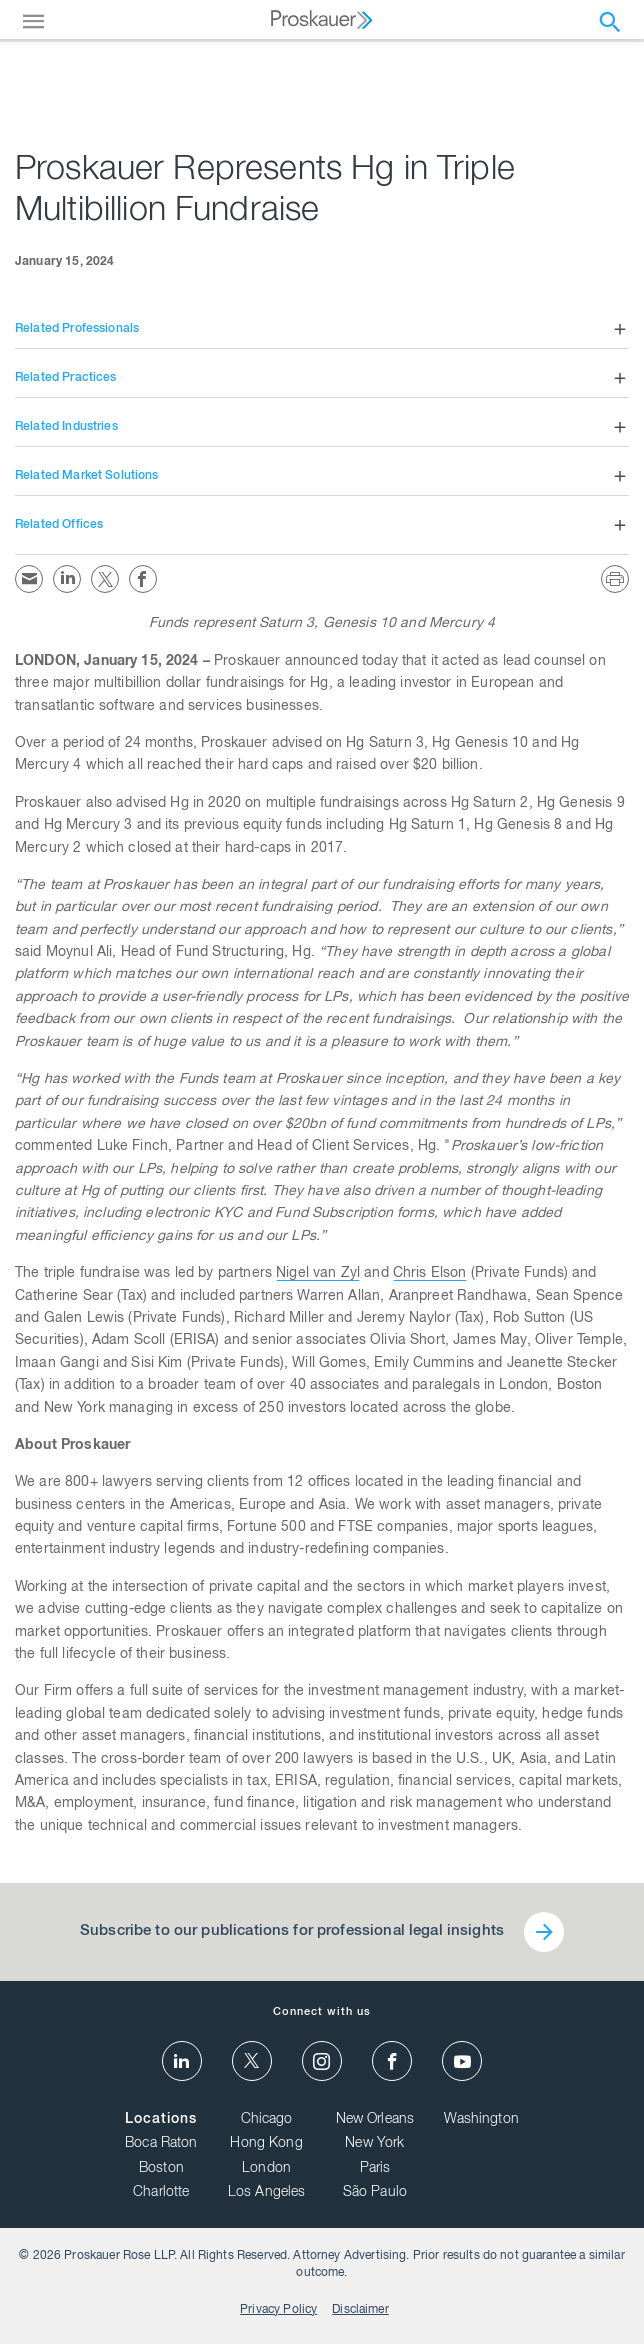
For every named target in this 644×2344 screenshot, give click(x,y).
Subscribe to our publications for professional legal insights (292, 1931)
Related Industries (66, 427)
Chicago (267, 2120)
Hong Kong (266, 2144)
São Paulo (375, 2193)
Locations (161, 2120)
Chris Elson (430, 1274)
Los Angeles (267, 2193)
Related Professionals (77, 329)
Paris (375, 2169)
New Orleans (375, 2120)
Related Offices (59, 525)
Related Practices (66, 378)
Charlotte (161, 2193)
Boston (161, 2169)
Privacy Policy (278, 2310)
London (266, 2169)
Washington (481, 2120)
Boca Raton (161, 2144)
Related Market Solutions (87, 476)
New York (374, 2144)
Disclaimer (360, 2310)
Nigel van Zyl (318, 1274)
